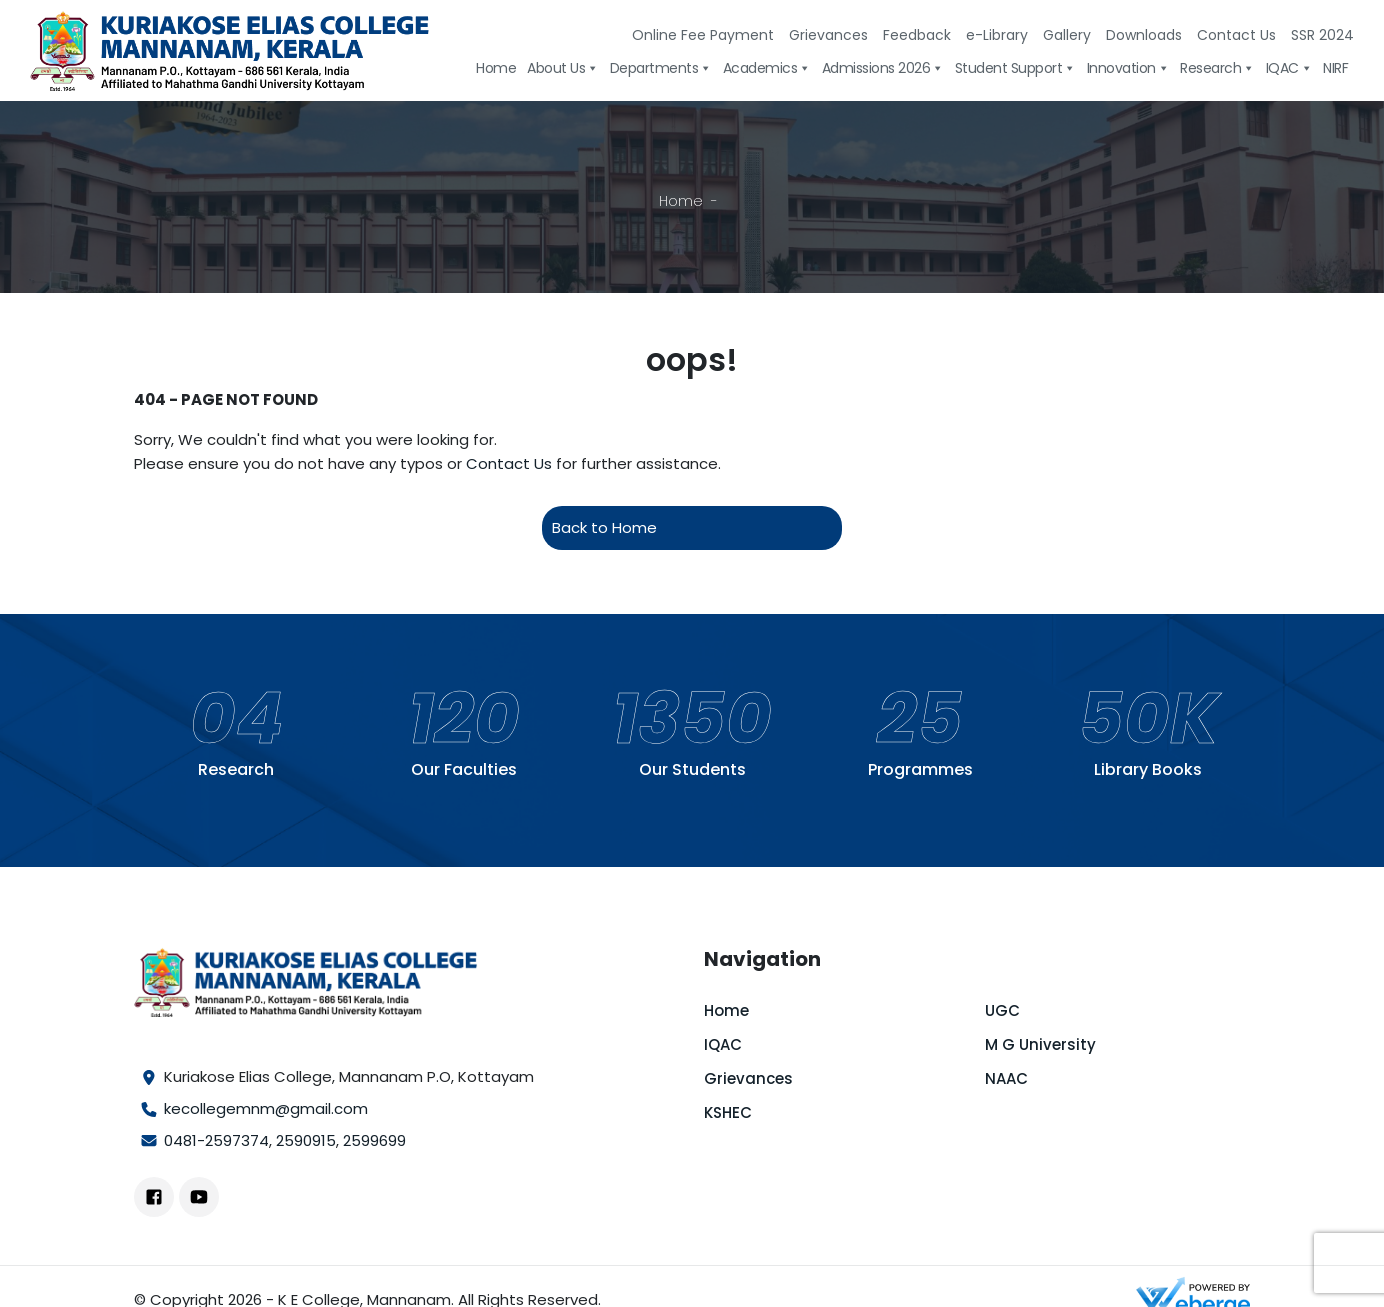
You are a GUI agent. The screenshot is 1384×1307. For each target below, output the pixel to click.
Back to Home (604, 527)
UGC (1002, 1010)
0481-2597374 (216, 1140)
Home (496, 68)
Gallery (1067, 35)
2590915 (306, 1140)
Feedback (917, 35)
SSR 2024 (1322, 35)
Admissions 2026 (883, 68)
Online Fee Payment (703, 35)
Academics (767, 68)
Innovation (1128, 68)
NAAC (1006, 1078)
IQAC (1289, 68)
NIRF (1335, 68)
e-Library (997, 35)
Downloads (1144, 35)
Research (1217, 68)
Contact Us (1236, 35)
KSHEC (728, 1112)
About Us (563, 68)
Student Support (1015, 68)
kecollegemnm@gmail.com (266, 1108)
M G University (1040, 1044)
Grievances (828, 35)
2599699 (374, 1140)
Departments (661, 68)
